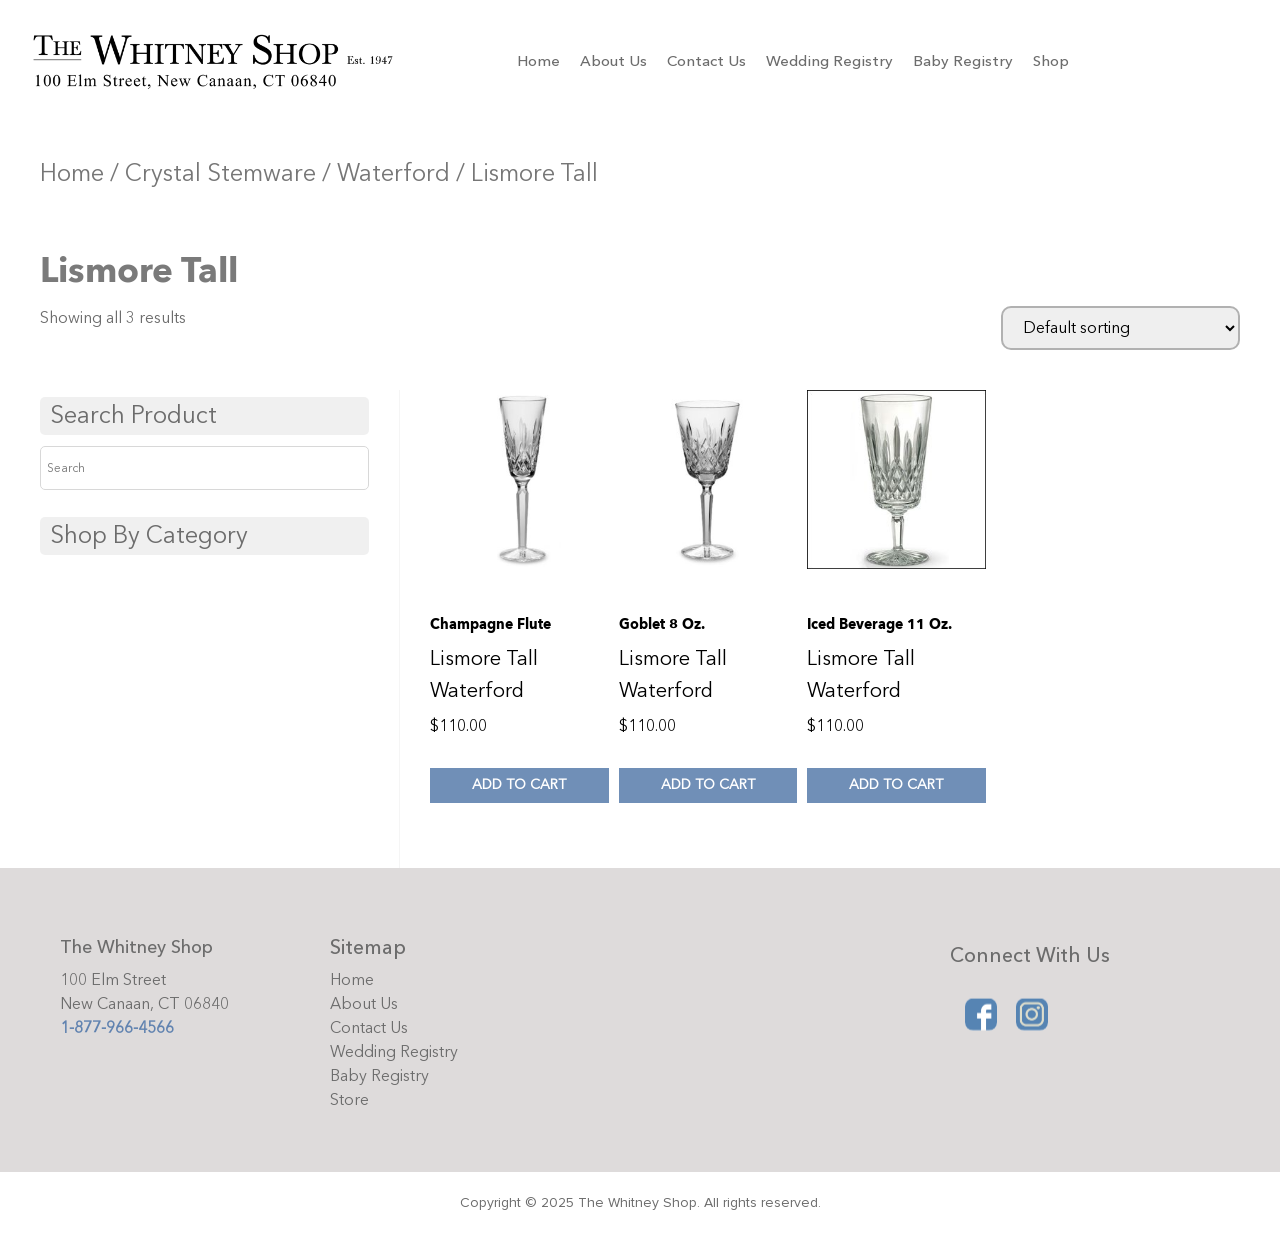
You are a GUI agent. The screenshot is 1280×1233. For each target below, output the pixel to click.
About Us (613, 61)
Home (538, 61)
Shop (1051, 61)
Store (349, 1100)
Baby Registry (963, 61)
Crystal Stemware (220, 173)
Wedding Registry (829, 61)
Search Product (133, 415)
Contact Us (706, 61)
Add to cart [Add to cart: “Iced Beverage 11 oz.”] (896, 784)
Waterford (393, 173)
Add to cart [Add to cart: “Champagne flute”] (519, 784)
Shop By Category (149, 535)
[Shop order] (1120, 328)
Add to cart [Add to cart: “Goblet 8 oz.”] (708, 784)
